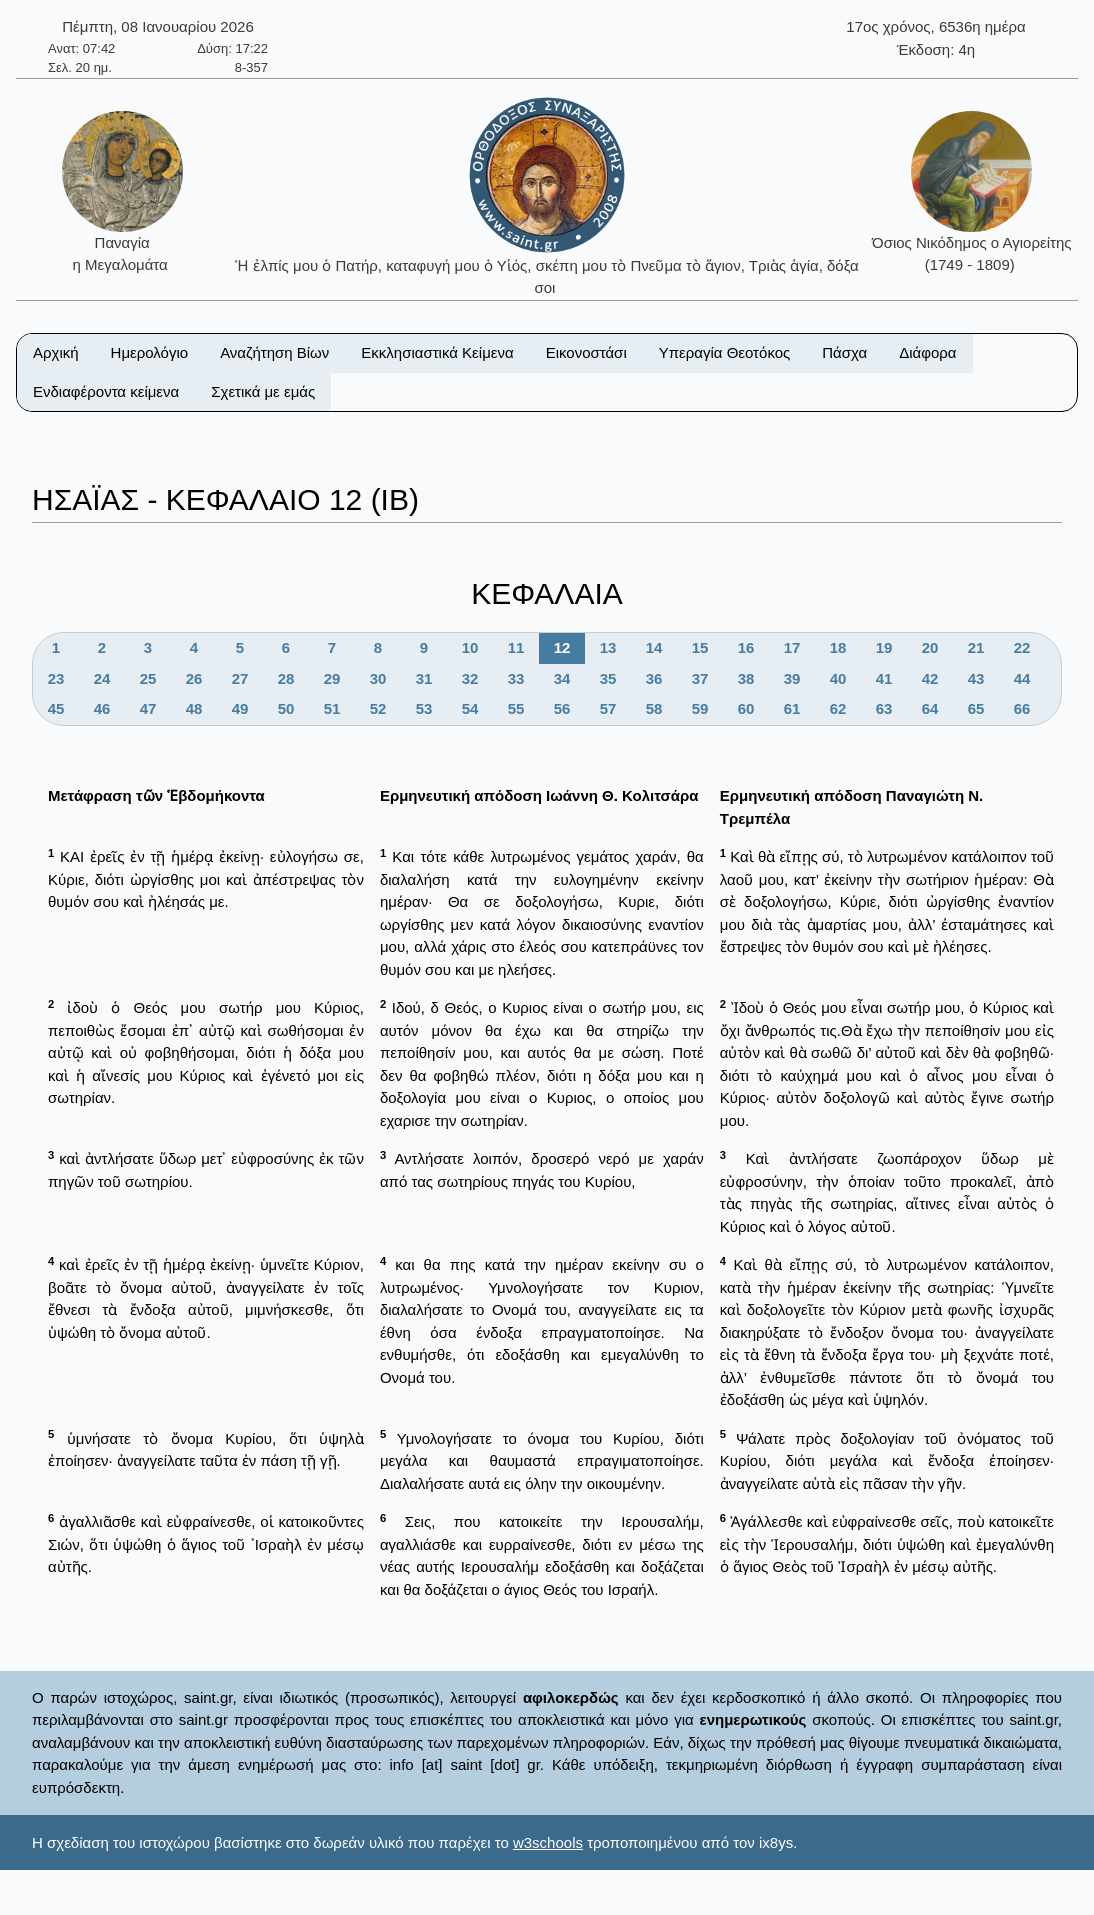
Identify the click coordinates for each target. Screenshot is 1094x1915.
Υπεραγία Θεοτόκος (725, 352)
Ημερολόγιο (150, 352)
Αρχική (56, 352)
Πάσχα (844, 352)
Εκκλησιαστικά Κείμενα (437, 352)
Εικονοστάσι (586, 352)
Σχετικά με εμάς (263, 391)
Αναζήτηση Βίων (274, 352)
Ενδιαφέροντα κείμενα (106, 391)
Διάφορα (927, 352)
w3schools (548, 1842)
